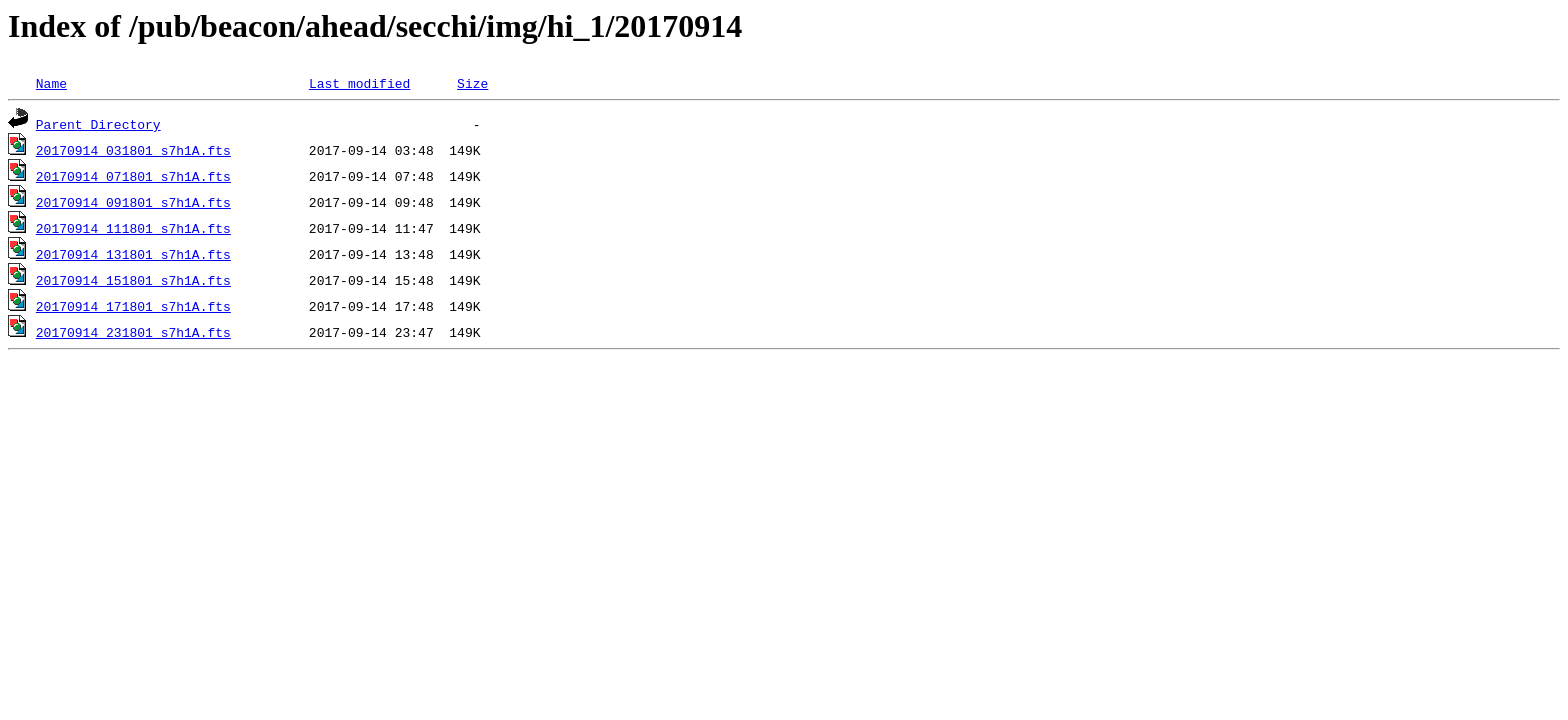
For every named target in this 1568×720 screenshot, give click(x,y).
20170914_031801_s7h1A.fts (133, 150)
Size (472, 83)
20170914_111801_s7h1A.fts (133, 228)
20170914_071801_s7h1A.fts (133, 176)
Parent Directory (98, 124)
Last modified (359, 83)
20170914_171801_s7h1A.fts (133, 306)
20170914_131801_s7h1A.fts (133, 254)
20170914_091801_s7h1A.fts (133, 202)
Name (51, 83)
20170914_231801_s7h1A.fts (133, 332)
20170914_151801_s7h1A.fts (133, 280)
